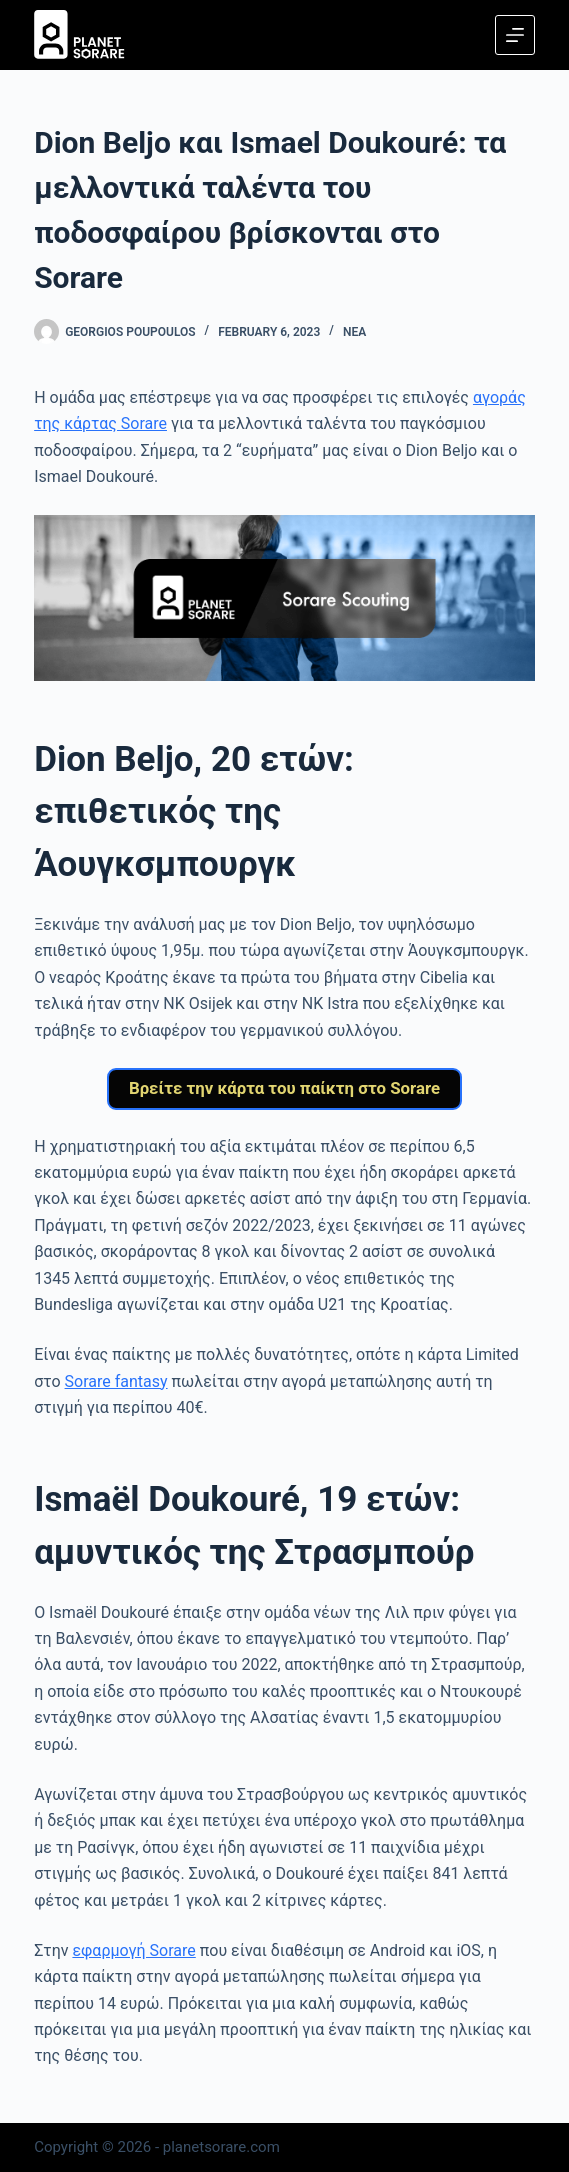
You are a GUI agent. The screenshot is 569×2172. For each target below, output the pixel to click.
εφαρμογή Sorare (133, 1953)
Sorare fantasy (116, 1384)
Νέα (354, 332)
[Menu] (515, 35)
